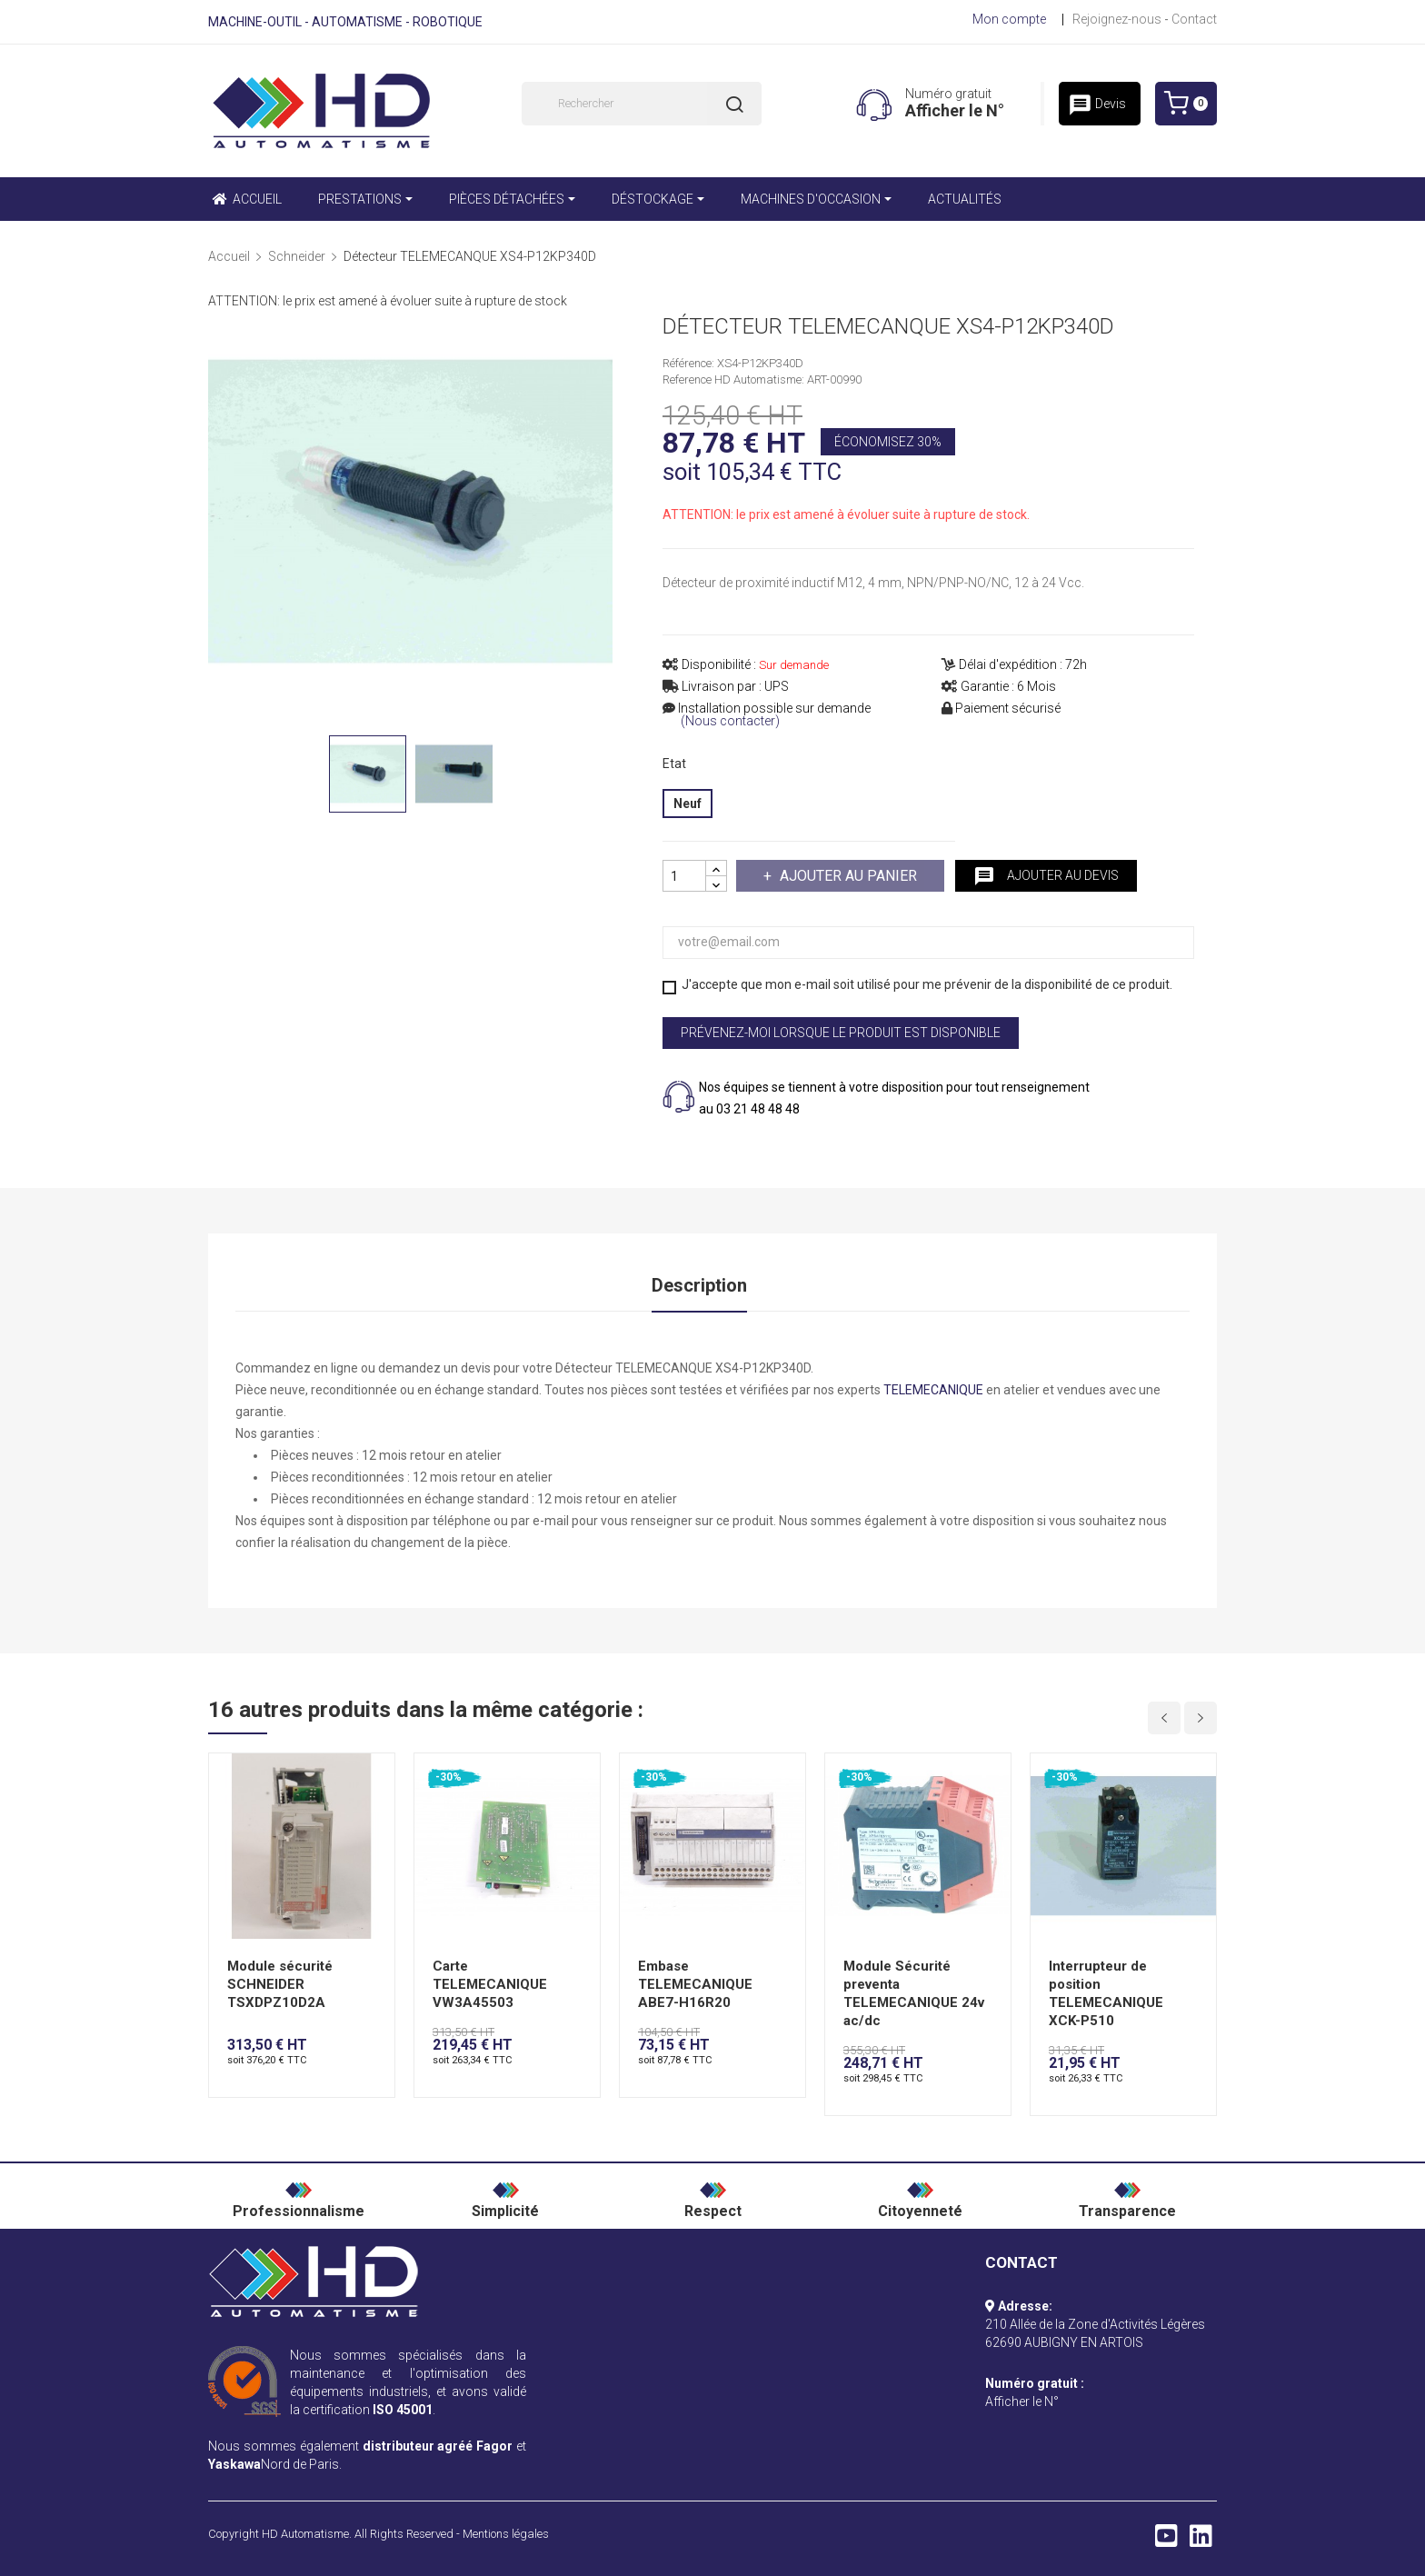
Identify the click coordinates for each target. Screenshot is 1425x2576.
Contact (1194, 19)
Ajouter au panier (846, 875)
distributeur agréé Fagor (438, 2446)
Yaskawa (234, 2464)
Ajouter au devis (1046, 876)
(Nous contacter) (730, 721)
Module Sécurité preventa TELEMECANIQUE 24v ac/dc (913, 1993)
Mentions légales (506, 2534)
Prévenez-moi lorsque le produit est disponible (841, 1032)
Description (699, 1285)
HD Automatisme (305, 2534)
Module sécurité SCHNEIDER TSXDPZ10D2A (280, 1984)
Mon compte (1009, 19)
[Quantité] (684, 876)
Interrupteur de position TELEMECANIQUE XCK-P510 (1106, 1993)
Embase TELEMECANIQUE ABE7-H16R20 (695, 1984)
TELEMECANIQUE (933, 1390)
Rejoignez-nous (1116, 19)
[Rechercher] (642, 103)
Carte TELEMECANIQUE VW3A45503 (490, 1984)
